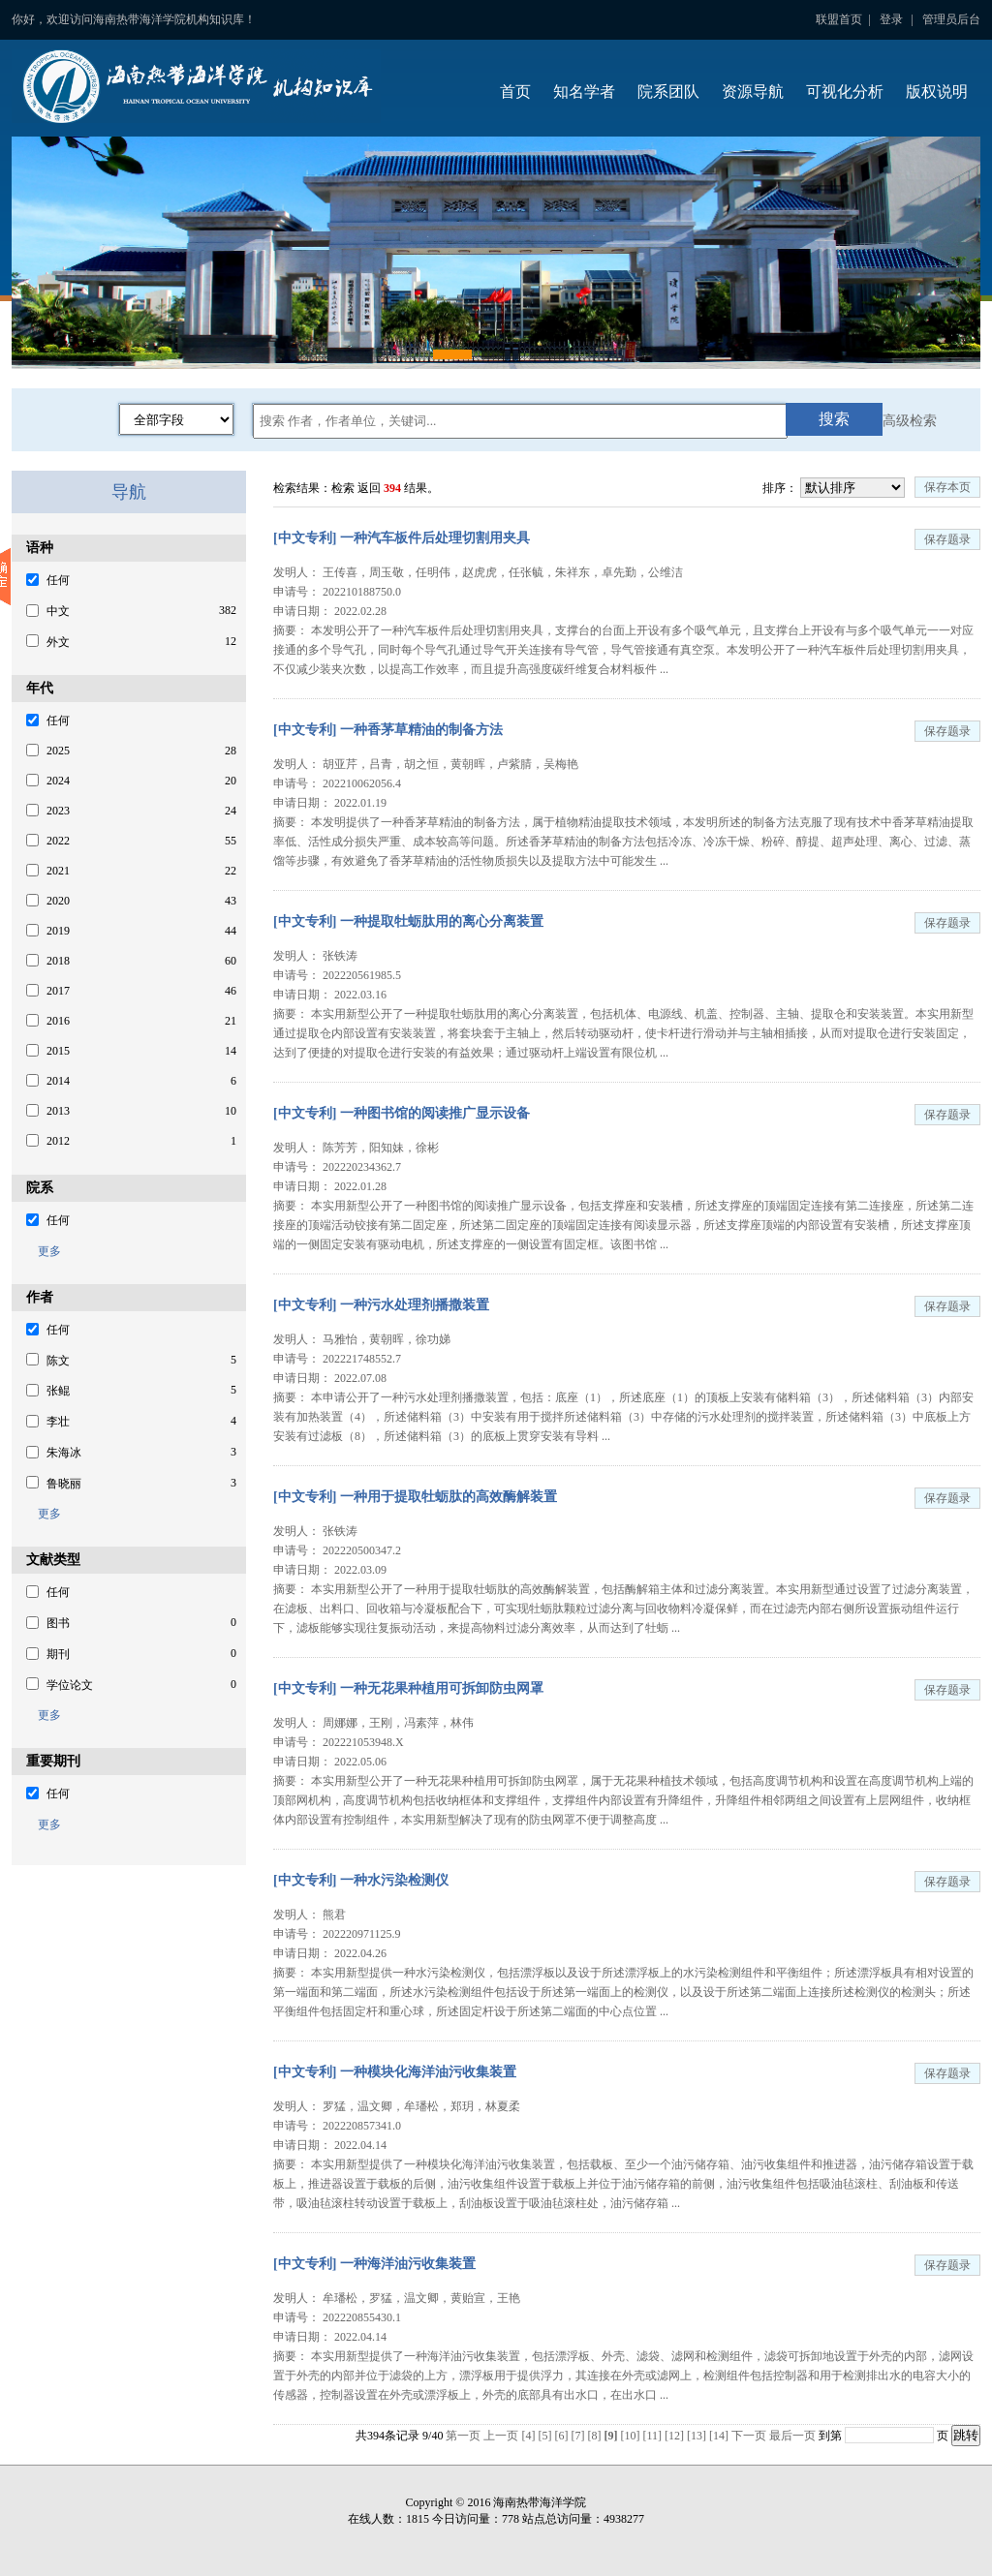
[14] (720, 2435)
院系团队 (668, 91)
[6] (562, 2435)
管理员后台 (951, 19)
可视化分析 (845, 91)
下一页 (748, 2435)
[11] (653, 2435)
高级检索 (910, 421)
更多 (43, 1251)
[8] (595, 2435)
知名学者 (584, 91)
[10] (631, 2435)
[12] (676, 2435)
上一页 (500, 2435)
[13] (698, 2435)
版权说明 (937, 91)
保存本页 (947, 487)
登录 (891, 19)
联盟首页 (839, 19)
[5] (546, 2435)
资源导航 (753, 91)
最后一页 (792, 2435)
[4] (529, 2435)
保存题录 (947, 539)
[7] (579, 2435)
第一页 (463, 2435)
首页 (515, 91)
